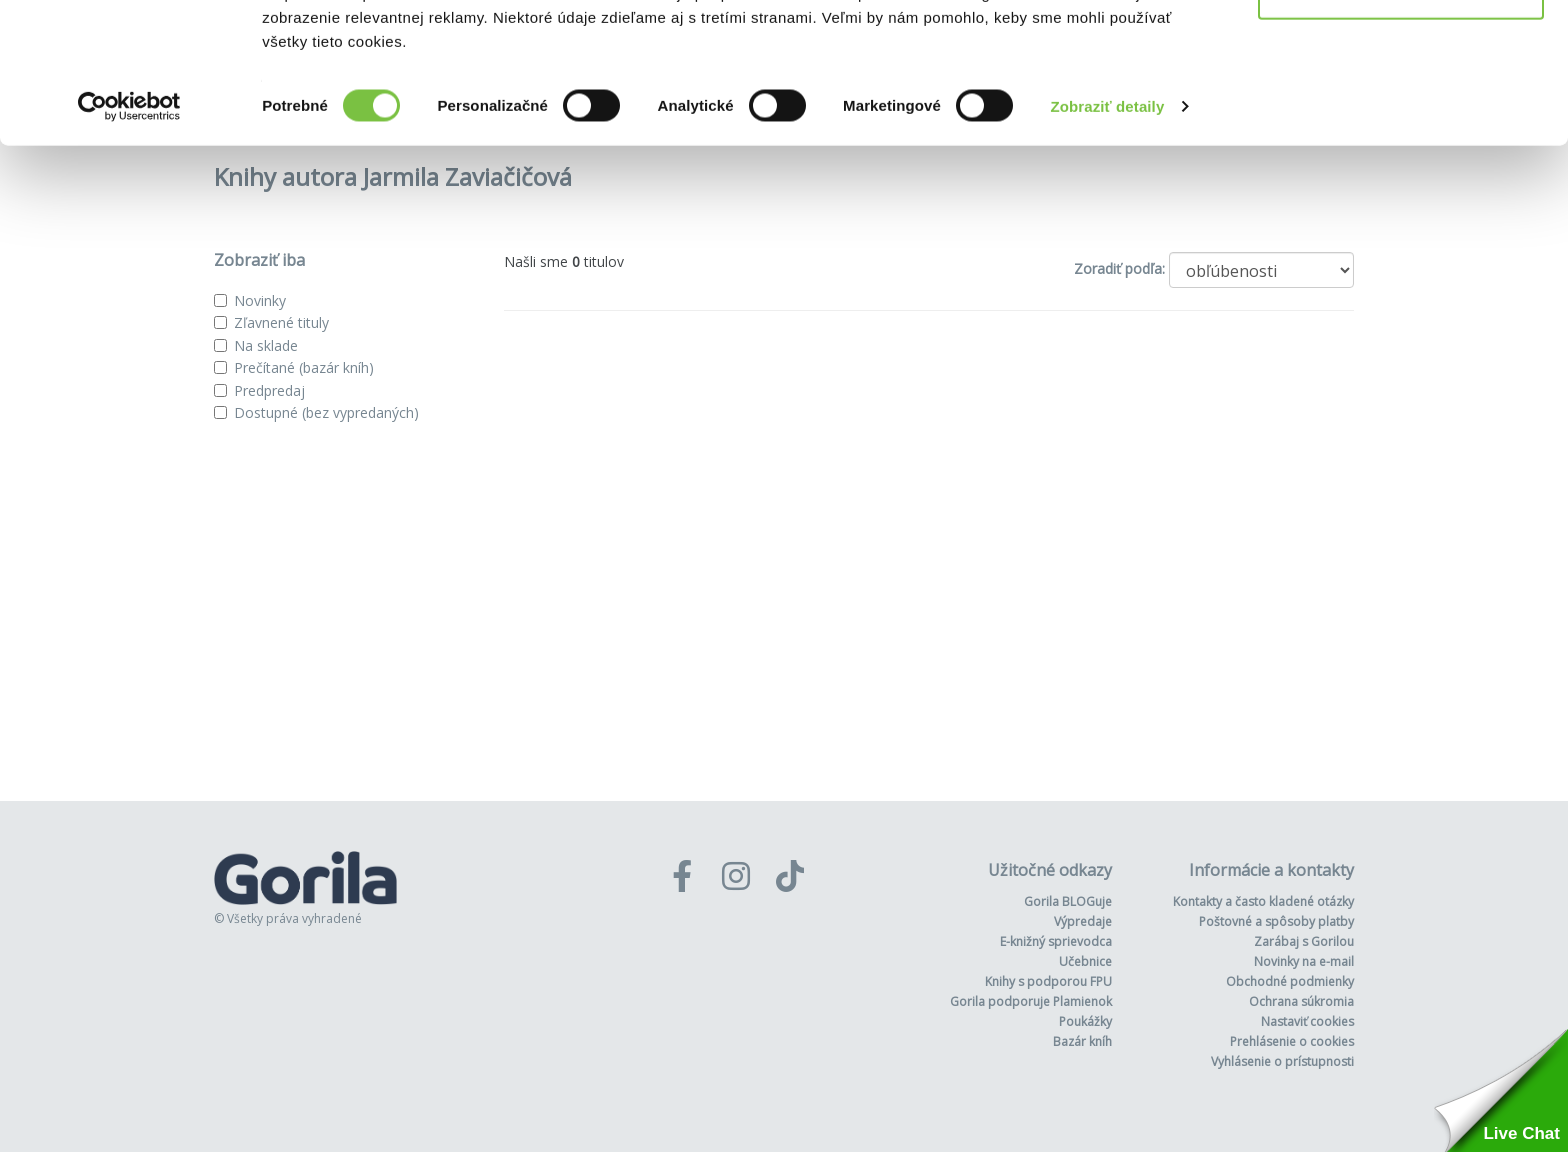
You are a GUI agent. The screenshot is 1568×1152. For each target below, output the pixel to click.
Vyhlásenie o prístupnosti (1282, 1061)
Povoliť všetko (1401, 52)
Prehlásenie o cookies (1292, 1041)
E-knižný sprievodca (1056, 941)
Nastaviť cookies (1307, 1021)
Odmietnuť (1400, 118)
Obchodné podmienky (1290, 981)
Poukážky (1085, 1021)
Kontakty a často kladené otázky (1263, 901)
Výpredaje (1083, 921)
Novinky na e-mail (1304, 961)
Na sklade (266, 345)
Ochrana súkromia (1301, 1001)
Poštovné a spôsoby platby (1276, 921)
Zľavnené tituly (281, 322)
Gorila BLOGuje (1068, 901)
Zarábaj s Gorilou (1304, 941)
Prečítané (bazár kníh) (304, 367)
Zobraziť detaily (1108, 233)
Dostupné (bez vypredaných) (326, 412)
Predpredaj (269, 390)
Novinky (260, 300)
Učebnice (1085, 961)
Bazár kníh (1082, 1041)
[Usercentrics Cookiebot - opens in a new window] (129, 234)
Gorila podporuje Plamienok (1031, 1001)
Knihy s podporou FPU (1048, 981)
